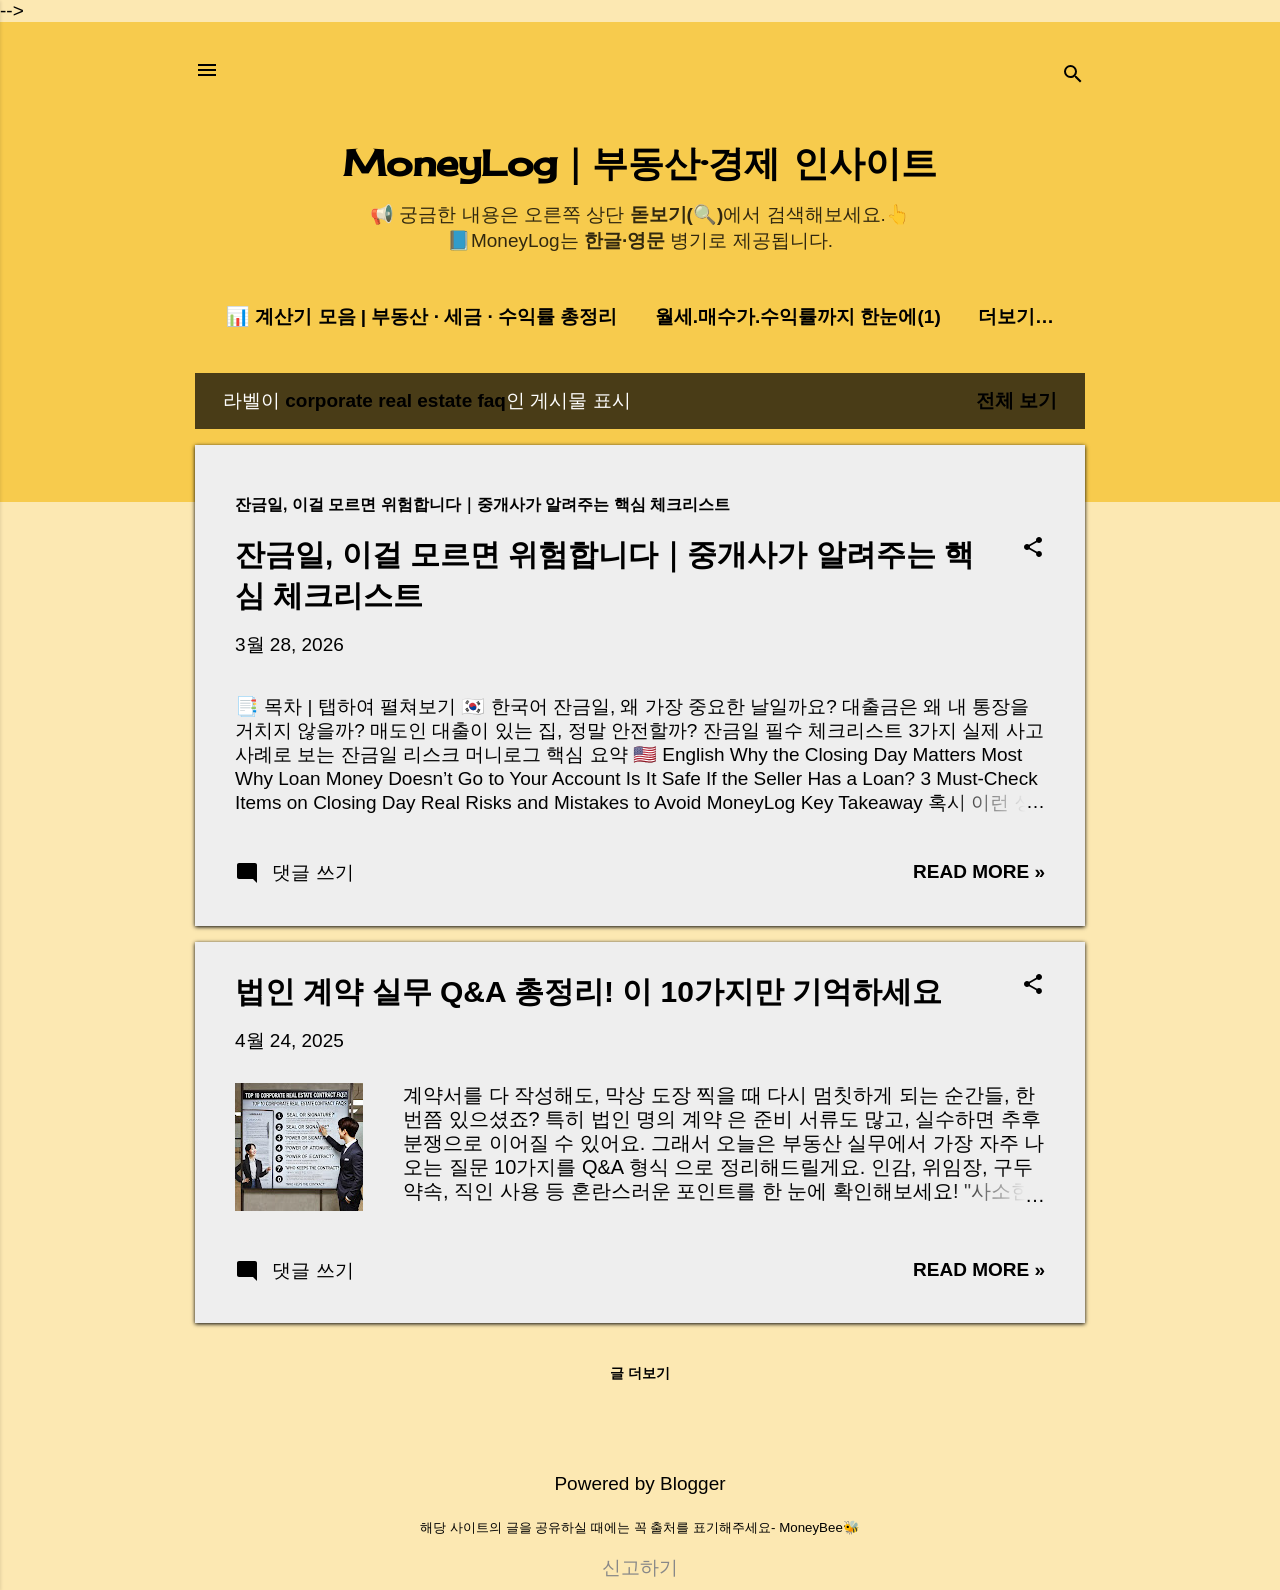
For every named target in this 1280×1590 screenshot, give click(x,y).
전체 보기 (1016, 400)
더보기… (1016, 316)
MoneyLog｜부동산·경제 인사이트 (640, 163)
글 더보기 (640, 1373)
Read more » (979, 871)
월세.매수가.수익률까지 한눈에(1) (798, 316)
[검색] (1073, 76)
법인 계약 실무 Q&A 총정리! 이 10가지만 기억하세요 (588, 991)
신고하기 (640, 1567)
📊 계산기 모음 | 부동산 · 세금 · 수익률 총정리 (421, 316)
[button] (1033, 549)
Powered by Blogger (639, 1483)
